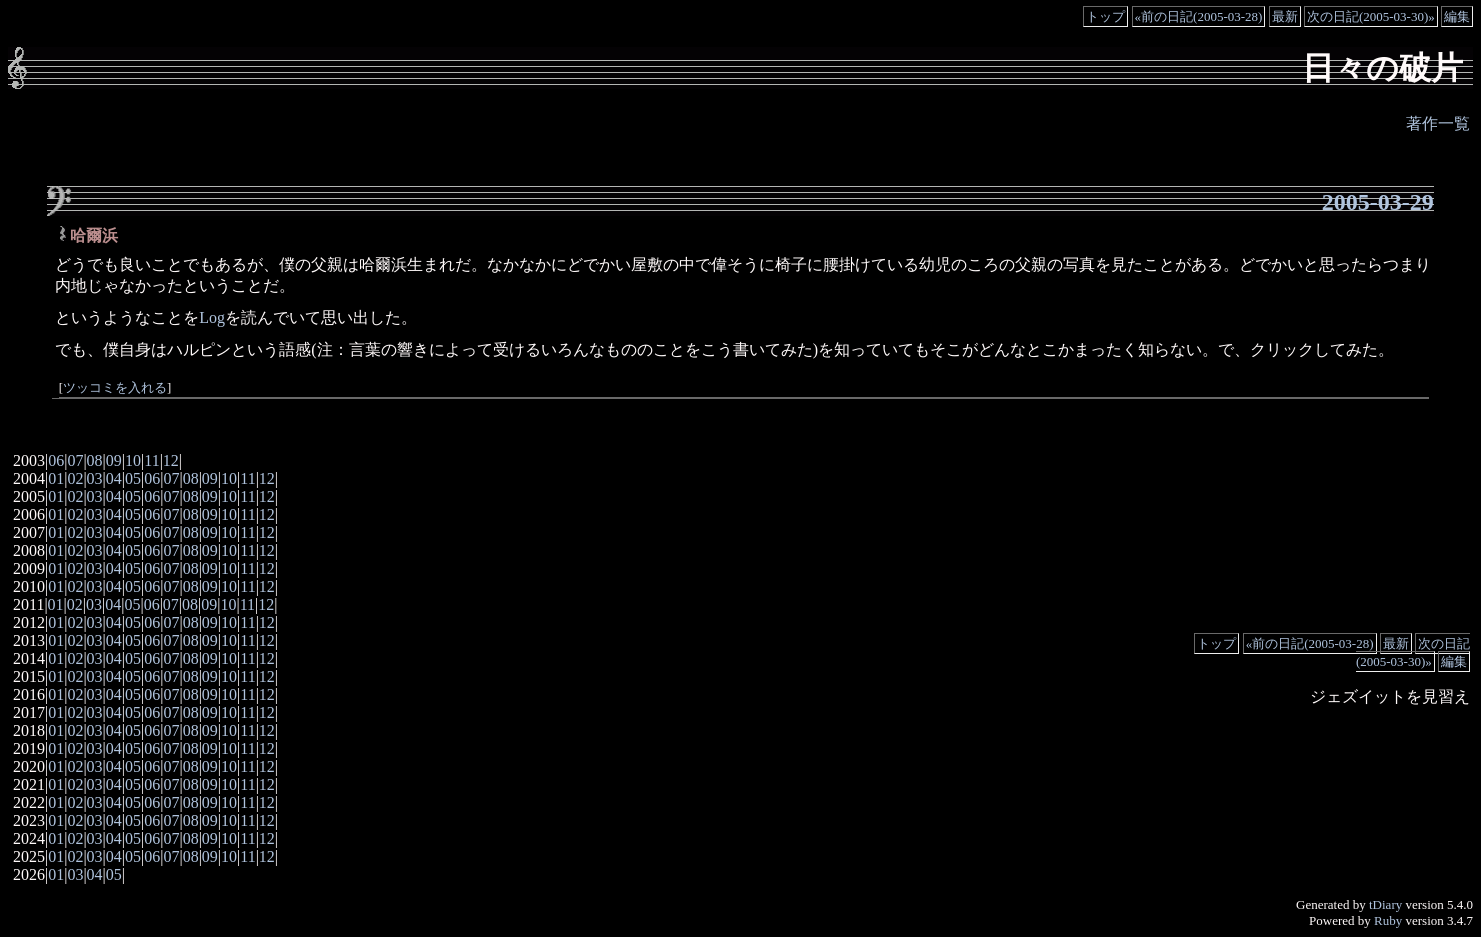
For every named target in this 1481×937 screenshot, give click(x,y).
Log (212, 317)
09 (114, 460)
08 (95, 460)
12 (171, 460)
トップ (1105, 16)
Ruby (1388, 920)
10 (133, 460)
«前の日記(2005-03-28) (1199, 16)
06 (56, 460)
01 (56, 478)
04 (114, 478)
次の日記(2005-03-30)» (1371, 16)
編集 (1457, 16)
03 (95, 478)
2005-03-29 (1378, 202)
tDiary (1385, 904)
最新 (1285, 16)
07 (75, 460)
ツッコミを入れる (115, 388)
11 (151, 460)
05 (133, 478)
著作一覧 (1438, 123)
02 (75, 478)
